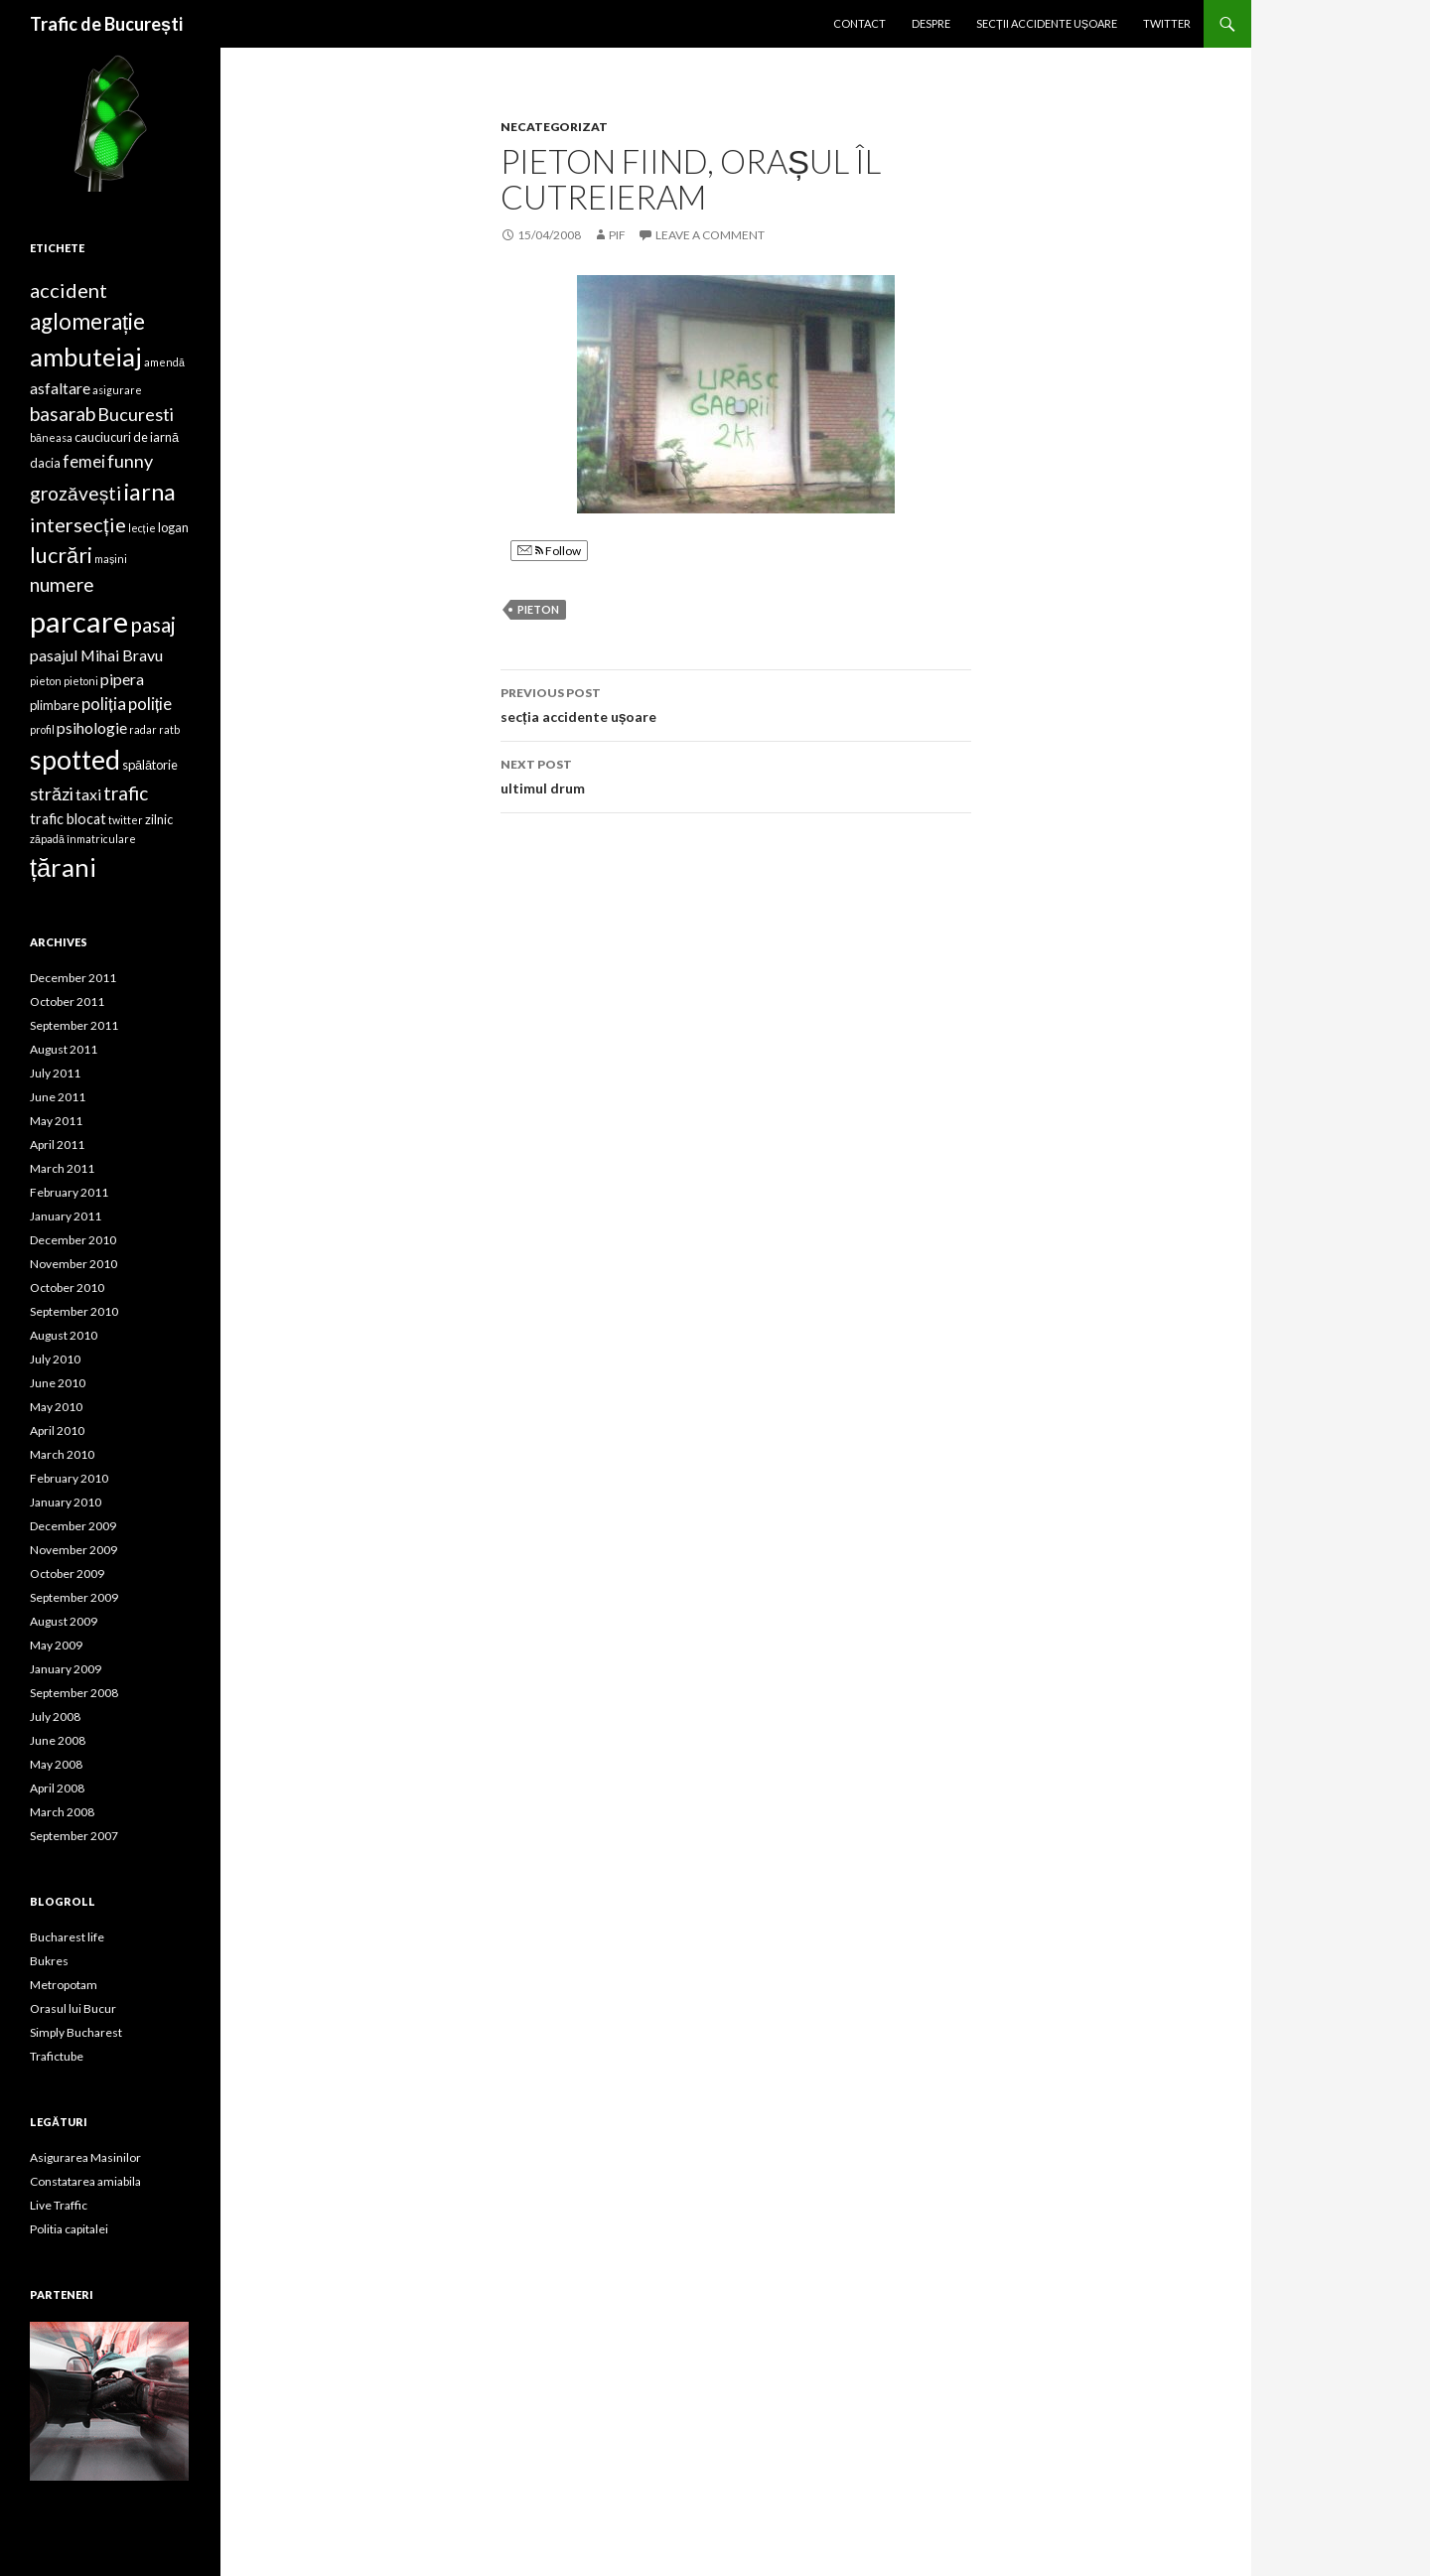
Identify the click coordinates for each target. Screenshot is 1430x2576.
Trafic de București (106, 24)
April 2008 (57, 1788)
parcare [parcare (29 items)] (79, 621)
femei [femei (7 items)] (84, 461)
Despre (931, 23)
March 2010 (62, 1454)
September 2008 (74, 1692)
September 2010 (74, 1311)
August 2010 (63, 1335)
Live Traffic (58, 2205)
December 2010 (73, 1239)
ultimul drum (735, 774)
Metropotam (63, 1984)
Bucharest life (67, 1937)
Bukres (49, 1960)
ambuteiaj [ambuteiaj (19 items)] (86, 356)
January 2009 (65, 1668)
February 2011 (69, 1192)
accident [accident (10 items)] (68, 290)
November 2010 (73, 1263)
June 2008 (57, 1740)
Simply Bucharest (76, 2032)
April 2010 (57, 1430)
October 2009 (67, 1573)
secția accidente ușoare (735, 703)
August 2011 (63, 1049)
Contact (859, 23)
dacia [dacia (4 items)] (45, 463)
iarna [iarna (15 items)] (149, 491)
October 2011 (67, 1001)
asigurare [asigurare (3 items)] (117, 389)
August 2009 (63, 1621)
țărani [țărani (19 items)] (63, 867)
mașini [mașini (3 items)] (110, 558)
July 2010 (55, 1359)
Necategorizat (554, 126)
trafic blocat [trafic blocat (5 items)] (68, 818)
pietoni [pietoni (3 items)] (81, 680)
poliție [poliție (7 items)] (150, 703)
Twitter (1167, 23)
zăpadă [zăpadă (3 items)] (47, 838)
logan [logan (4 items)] (173, 527)
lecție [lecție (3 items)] (142, 527)
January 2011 (65, 1216)
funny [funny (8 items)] (130, 461)
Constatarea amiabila (85, 2181)
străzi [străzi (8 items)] (51, 793)
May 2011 (56, 1120)
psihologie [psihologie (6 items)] (92, 727)
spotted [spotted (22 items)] (75, 760)
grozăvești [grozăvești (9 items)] (75, 493)
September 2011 (74, 1025)
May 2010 (56, 1406)
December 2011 (73, 977)
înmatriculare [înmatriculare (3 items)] (101, 838)
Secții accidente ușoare (1046, 23)
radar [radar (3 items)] (143, 729)
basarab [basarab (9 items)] (62, 413)
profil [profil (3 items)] (42, 729)
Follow (549, 550)
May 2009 (56, 1645)
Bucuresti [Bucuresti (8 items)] (135, 414)
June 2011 (57, 1096)
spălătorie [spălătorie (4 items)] (150, 765)
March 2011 (62, 1168)
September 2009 (74, 1597)
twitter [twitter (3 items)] (125, 819)
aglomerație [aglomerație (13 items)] (87, 321)
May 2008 (56, 1764)
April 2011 (57, 1144)
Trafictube (56, 2056)
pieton (538, 609)
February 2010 (69, 1478)
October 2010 (67, 1287)
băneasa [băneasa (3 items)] (51, 437)
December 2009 (73, 1525)
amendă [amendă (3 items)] (164, 362)
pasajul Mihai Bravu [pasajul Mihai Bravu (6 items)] (96, 654)
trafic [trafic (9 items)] (125, 793)
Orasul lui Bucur (73, 2008)
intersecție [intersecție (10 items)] (78, 524)
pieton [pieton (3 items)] (46, 680)
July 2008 (55, 1716)
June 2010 (57, 1382)
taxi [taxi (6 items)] (88, 794)
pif (617, 234)
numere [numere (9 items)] (62, 584)
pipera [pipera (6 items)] (122, 678)
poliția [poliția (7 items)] (103, 703)
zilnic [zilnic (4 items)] (159, 819)
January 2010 (65, 1502)
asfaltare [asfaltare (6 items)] (60, 387)
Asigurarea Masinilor (85, 2157)
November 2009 (73, 1549)
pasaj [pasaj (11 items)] (153, 624)
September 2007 (74, 1835)
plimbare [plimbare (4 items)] (54, 705)
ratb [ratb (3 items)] (169, 729)
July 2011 (55, 1073)
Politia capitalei (69, 2228)
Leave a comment (710, 234)
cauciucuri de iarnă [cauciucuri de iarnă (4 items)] (126, 437)
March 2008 (62, 1811)
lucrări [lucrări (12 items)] (61, 555)
